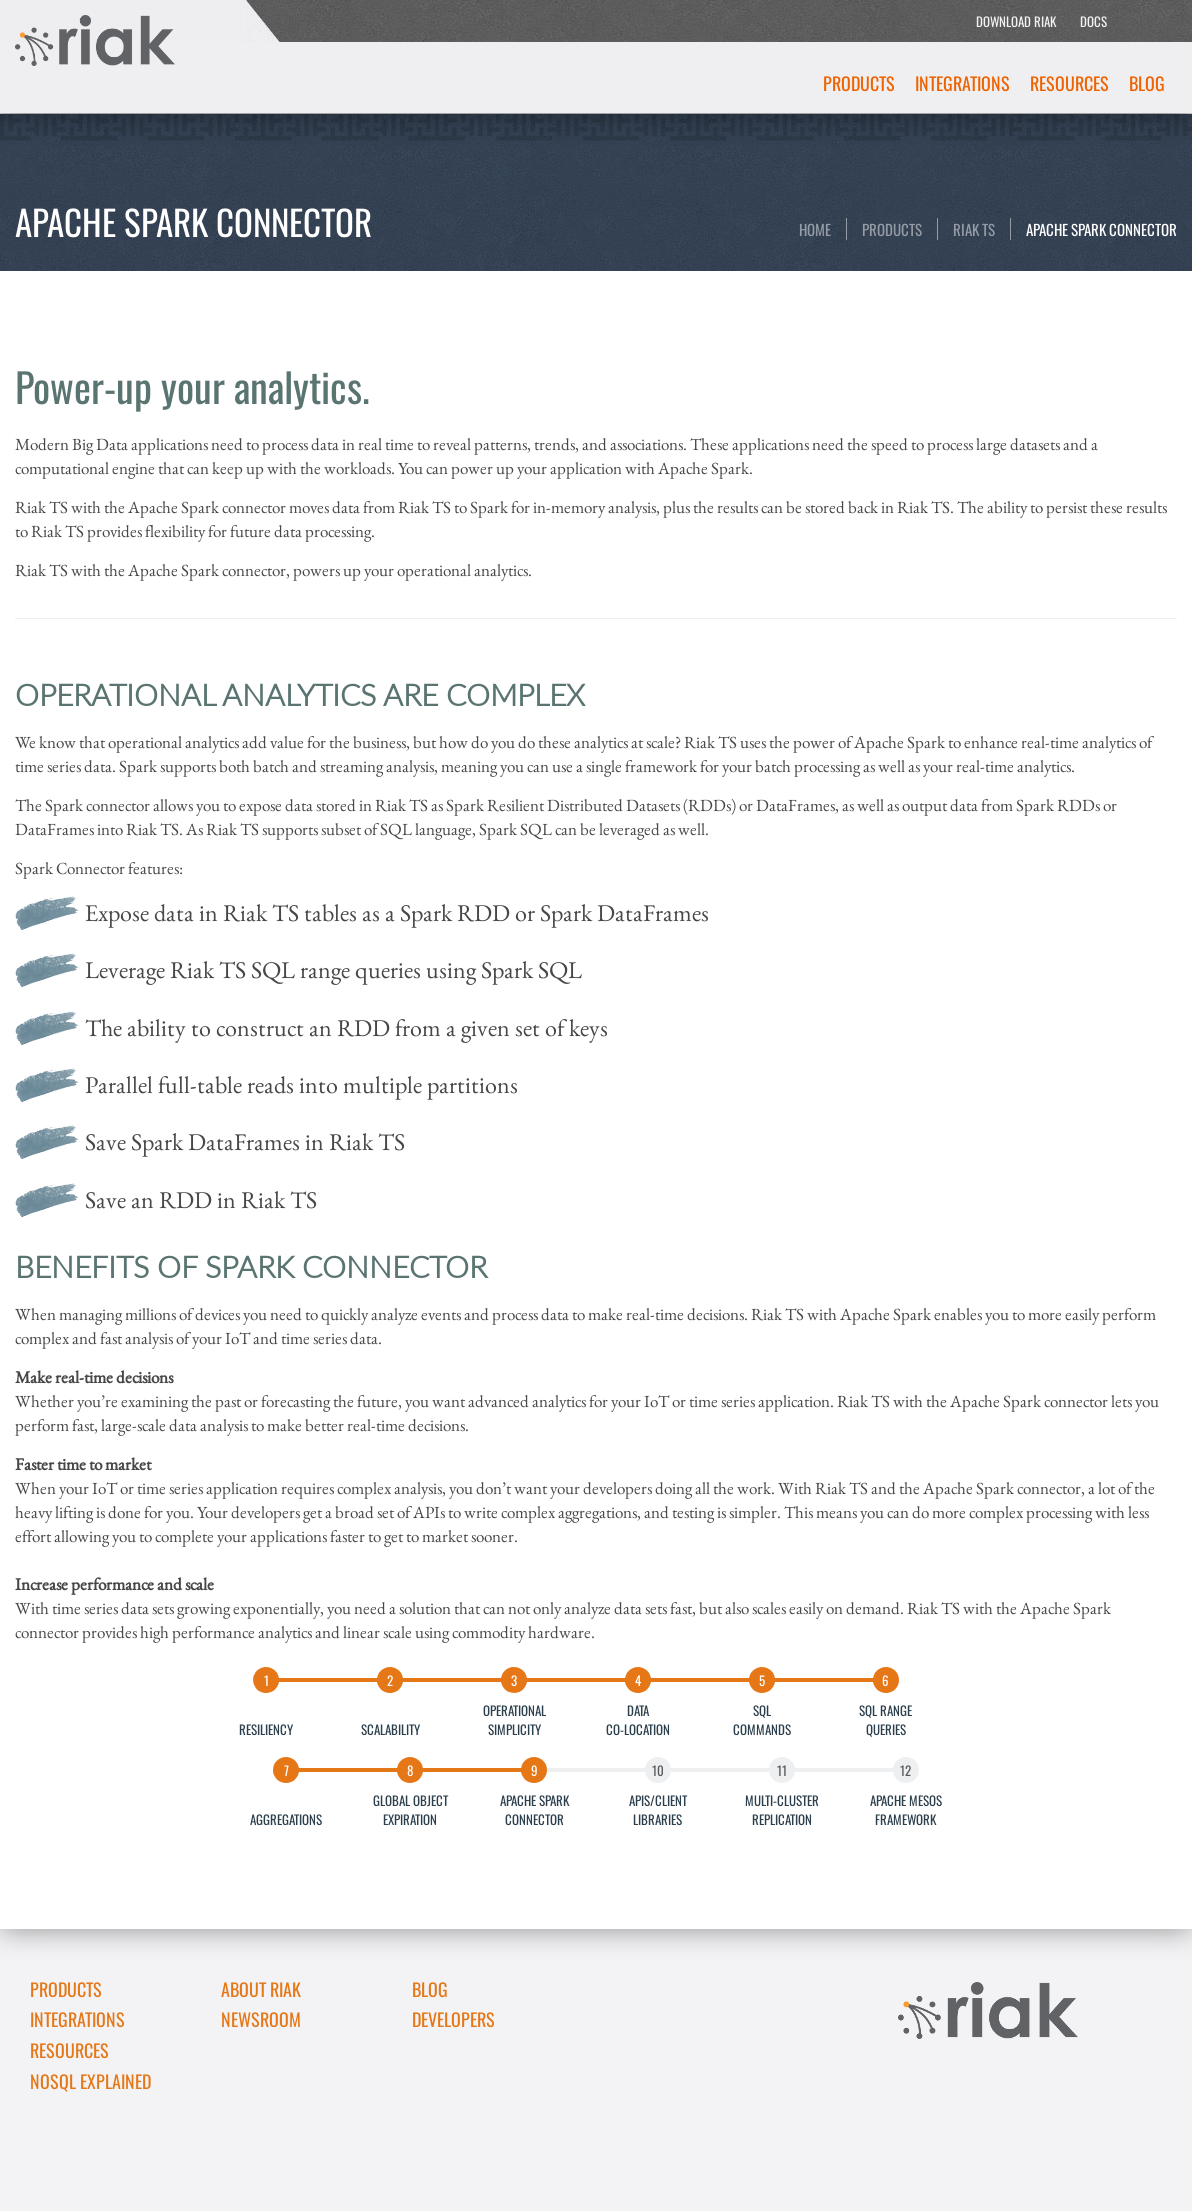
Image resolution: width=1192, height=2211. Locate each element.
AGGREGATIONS (286, 1809)
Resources (1069, 83)
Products (859, 83)
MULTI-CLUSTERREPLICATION (782, 1809)
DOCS (1093, 21)
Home (815, 229)
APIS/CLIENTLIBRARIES (658, 1809)
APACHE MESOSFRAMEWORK (906, 1809)
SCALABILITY (390, 1719)
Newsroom (261, 2019)
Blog (1147, 83)
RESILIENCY (266, 1719)
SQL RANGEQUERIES (885, 1719)
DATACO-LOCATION (638, 1719)
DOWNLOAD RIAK (1016, 21)
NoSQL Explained (90, 2081)
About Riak (261, 1989)
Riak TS (974, 229)
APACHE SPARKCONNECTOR (534, 1809)
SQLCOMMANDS (762, 1719)
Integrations (962, 83)
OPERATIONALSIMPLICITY (514, 1719)
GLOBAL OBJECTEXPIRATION (410, 1809)
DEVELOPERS (453, 2019)
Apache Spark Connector (1101, 229)
